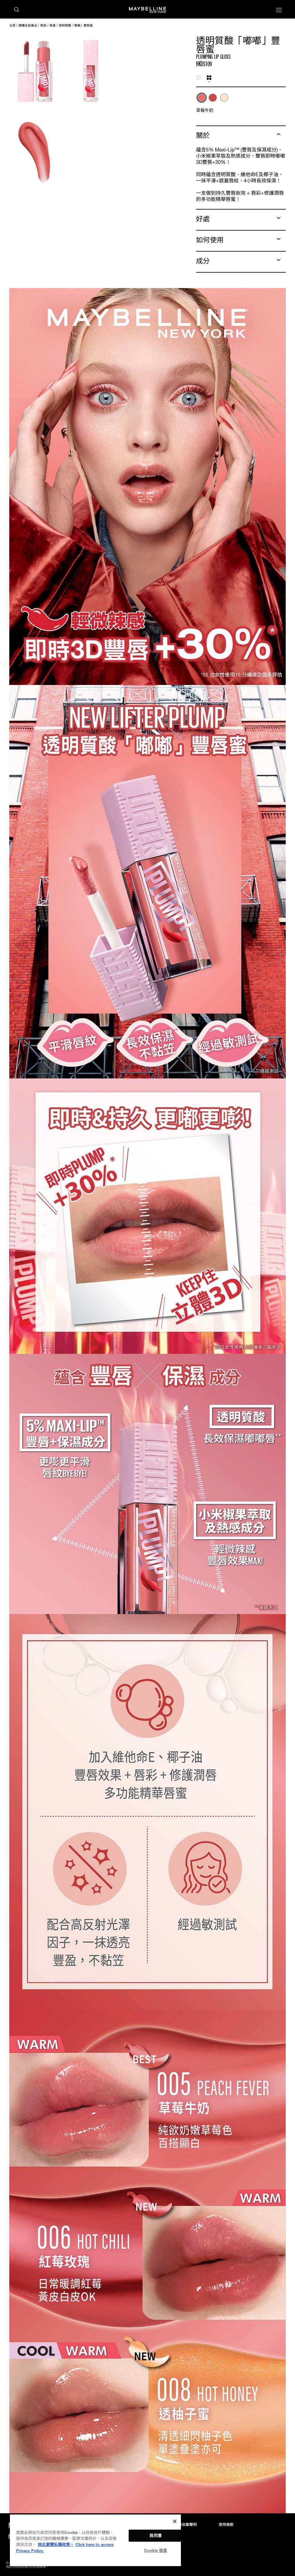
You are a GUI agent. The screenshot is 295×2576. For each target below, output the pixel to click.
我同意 (155, 2535)
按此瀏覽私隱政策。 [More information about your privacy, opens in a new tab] (56, 2544)
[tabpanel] (241, 103)
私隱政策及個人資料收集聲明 (172, 2525)
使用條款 (226, 2525)
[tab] (198, 78)
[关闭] (175, 2521)
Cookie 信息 (155, 2550)
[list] (241, 100)
